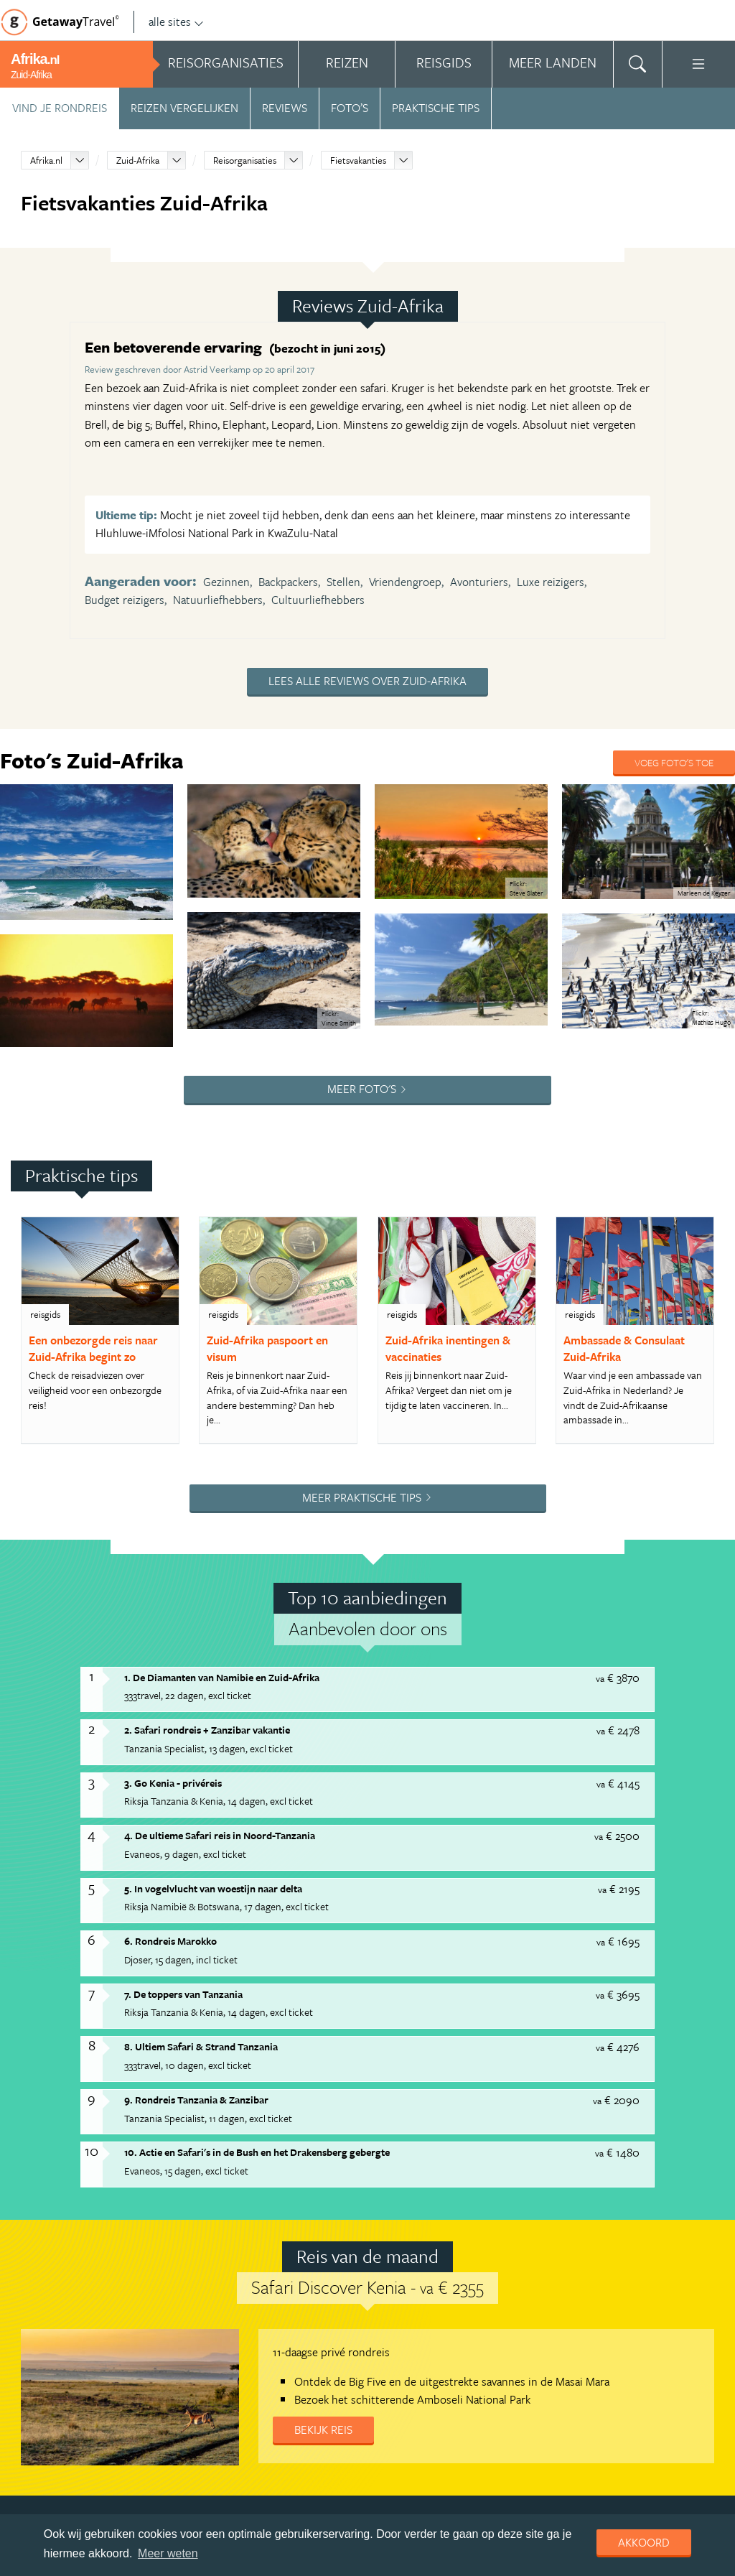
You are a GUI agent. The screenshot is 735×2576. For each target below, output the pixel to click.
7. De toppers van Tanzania (183, 1781)
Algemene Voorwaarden (201, 2345)
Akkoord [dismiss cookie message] (644, 2542)
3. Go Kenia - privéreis (173, 1570)
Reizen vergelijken (184, 107)
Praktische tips (435, 107)
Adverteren (34, 2345)
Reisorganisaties (244, 160)
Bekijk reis (323, 2217)
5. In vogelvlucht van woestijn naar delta (213, 1675)
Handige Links (105, 2345)
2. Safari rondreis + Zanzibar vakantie (207, 1517)
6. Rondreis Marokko (170, 1728)
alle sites (176, 21)
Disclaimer (442, 2345)
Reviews (284, 107)
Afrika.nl (46, 160)
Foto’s (349, 107)
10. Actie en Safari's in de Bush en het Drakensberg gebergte (257, 1940)
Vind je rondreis (59, 107)
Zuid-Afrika (137, 160)
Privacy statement (366, 2345)
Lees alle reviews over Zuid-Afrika (367, 680)
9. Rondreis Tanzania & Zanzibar (196, 1886)
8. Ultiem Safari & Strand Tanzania (201, 1834)
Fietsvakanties (358, 160)
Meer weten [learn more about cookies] (168, 2553)
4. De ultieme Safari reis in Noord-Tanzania (219, 1623)
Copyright (290, 2345)
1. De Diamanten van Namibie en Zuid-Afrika (221, 1464)
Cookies (499, 2345)
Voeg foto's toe (674, 762)
